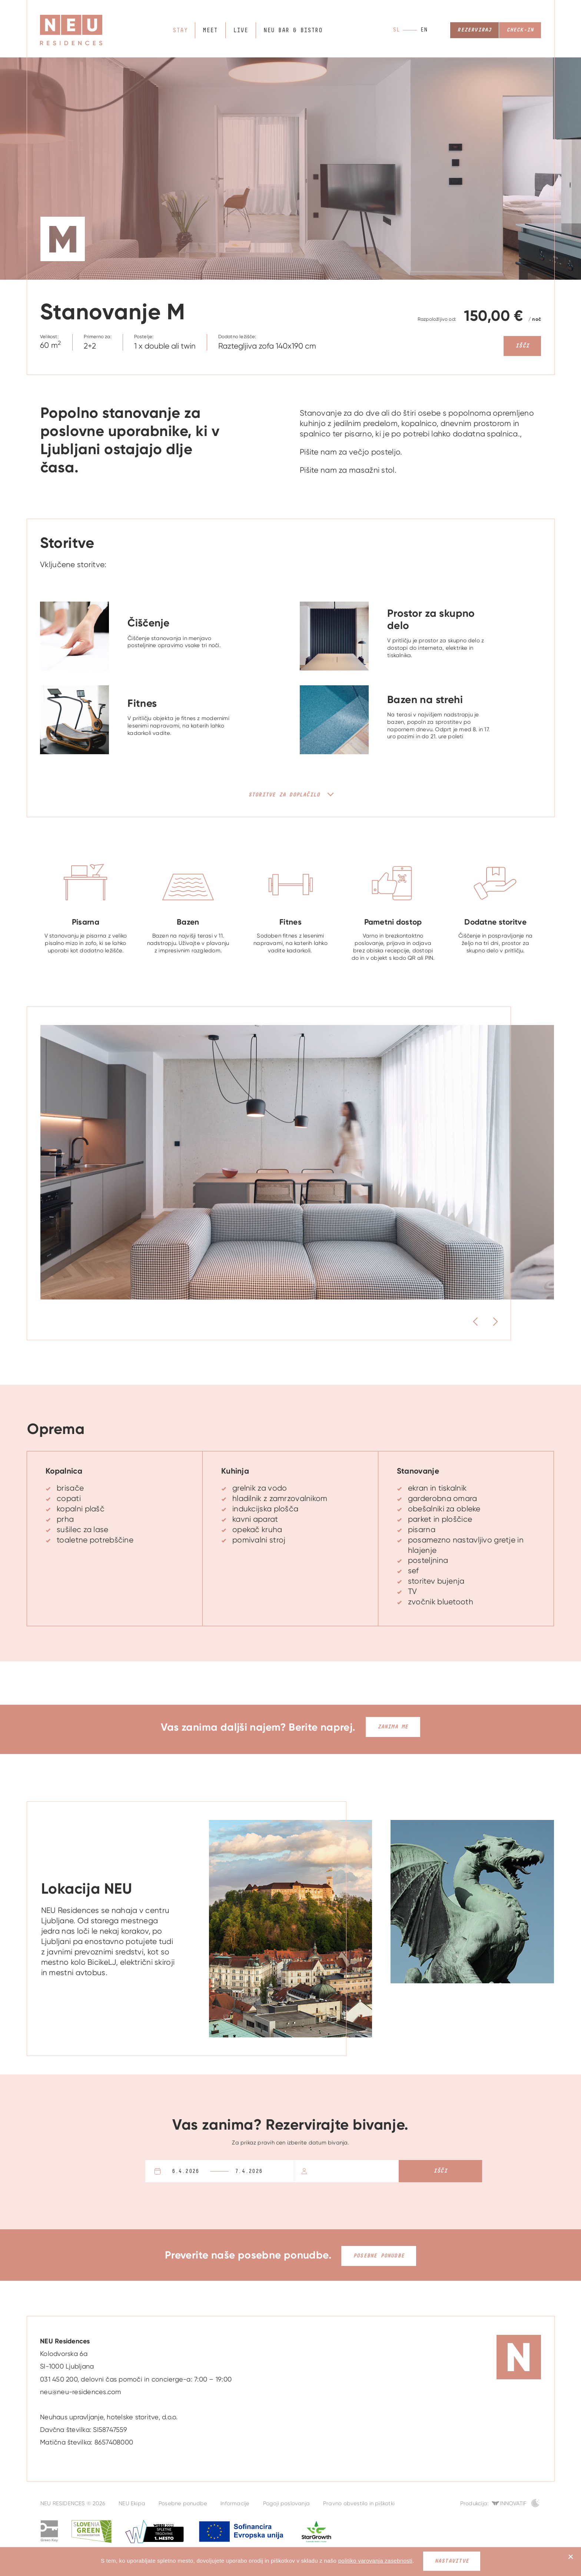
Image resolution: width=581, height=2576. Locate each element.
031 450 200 (58, 2377)
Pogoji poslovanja (286, 2501)
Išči (522, 346)
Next (508, 1321)
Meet (210, 30)
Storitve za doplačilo (284, 795)
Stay (180, 30)
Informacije (234, 2501)
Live (240, 30)
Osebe (316, 2171)
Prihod (196, 2171)
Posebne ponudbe (378, 2254)
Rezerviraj (473, 30)
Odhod (265, 2171)
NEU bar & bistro (290, 30)
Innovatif (513, 2501)
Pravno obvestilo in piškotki (359, 2501)
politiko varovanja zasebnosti (375, 2560)
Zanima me (393, 1727)
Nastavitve (452, 2561)
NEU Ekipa (132, 2501)
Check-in (519, 30)
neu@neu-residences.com (80, 2390)
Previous (459, 1321)
